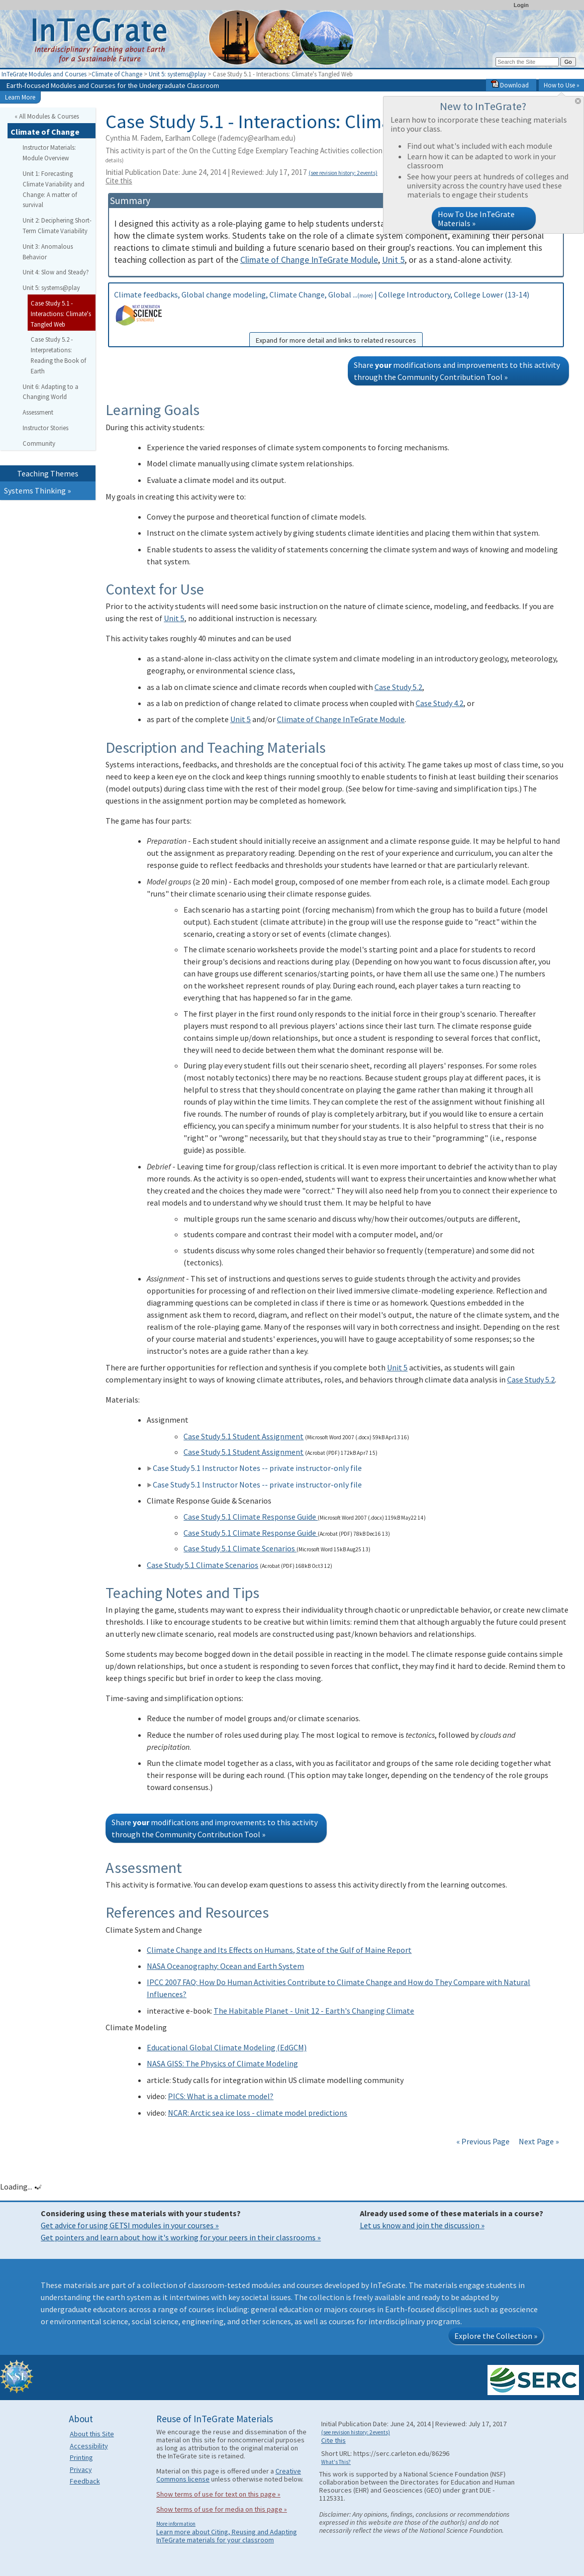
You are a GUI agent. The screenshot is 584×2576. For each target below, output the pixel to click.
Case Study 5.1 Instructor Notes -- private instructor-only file (254, 1468)
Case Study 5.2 (398, 687)
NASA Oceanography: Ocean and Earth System (225, 1966)
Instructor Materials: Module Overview (49, 152)
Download (510, 85)
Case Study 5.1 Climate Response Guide (250, 1517)
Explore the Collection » (495, 2336)
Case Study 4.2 (439, 703)
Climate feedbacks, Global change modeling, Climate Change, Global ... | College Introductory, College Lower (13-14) (336, 318)
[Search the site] (527, 61)
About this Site (92, 2433)
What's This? (336, 2461)
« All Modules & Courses (47, 116)
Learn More (20, 97)
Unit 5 (393, 259)
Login (521, 5)
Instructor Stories (45, 428)
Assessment (38, 412)
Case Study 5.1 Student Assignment (243, 1436)
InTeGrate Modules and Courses (44, 74)
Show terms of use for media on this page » (221, 2509)
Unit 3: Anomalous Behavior (48, 251)
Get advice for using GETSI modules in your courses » (130, 2225)
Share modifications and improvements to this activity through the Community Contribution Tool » (457, 371)
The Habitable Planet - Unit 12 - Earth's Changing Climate (314, 2011)
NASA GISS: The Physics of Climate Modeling (222, 2063)
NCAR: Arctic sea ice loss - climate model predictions (257, 2113)
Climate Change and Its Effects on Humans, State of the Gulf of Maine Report (279, 1950)
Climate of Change (116, 74)
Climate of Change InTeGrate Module (309, 259)
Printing (81, 2457)
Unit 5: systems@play (177, 74)
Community (39, 443)
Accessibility (89, 2445)
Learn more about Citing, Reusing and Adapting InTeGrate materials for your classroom (226, 2535)
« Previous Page (483, 2141)
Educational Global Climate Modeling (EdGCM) (227, 2047)
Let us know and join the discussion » (422, 2225)
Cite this (119, 180)
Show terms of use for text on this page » (218, 2494)
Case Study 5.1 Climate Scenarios (240, 1548)
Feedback (85, 2481)
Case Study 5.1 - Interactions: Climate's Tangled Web (61, 313)
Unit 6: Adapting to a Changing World (50, 391)
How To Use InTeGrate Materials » (476, 218)
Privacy (81, 2469)
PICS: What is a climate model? (220, 2096)
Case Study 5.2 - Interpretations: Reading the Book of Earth (58, 354)
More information (176, 2523)
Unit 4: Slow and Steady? (56, 272)
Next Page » (538, 2141)
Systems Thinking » (37, 490)
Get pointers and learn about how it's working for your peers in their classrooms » (181, 2237)
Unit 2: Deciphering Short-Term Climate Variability (57, 225)
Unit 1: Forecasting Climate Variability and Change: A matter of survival (53, 189)
